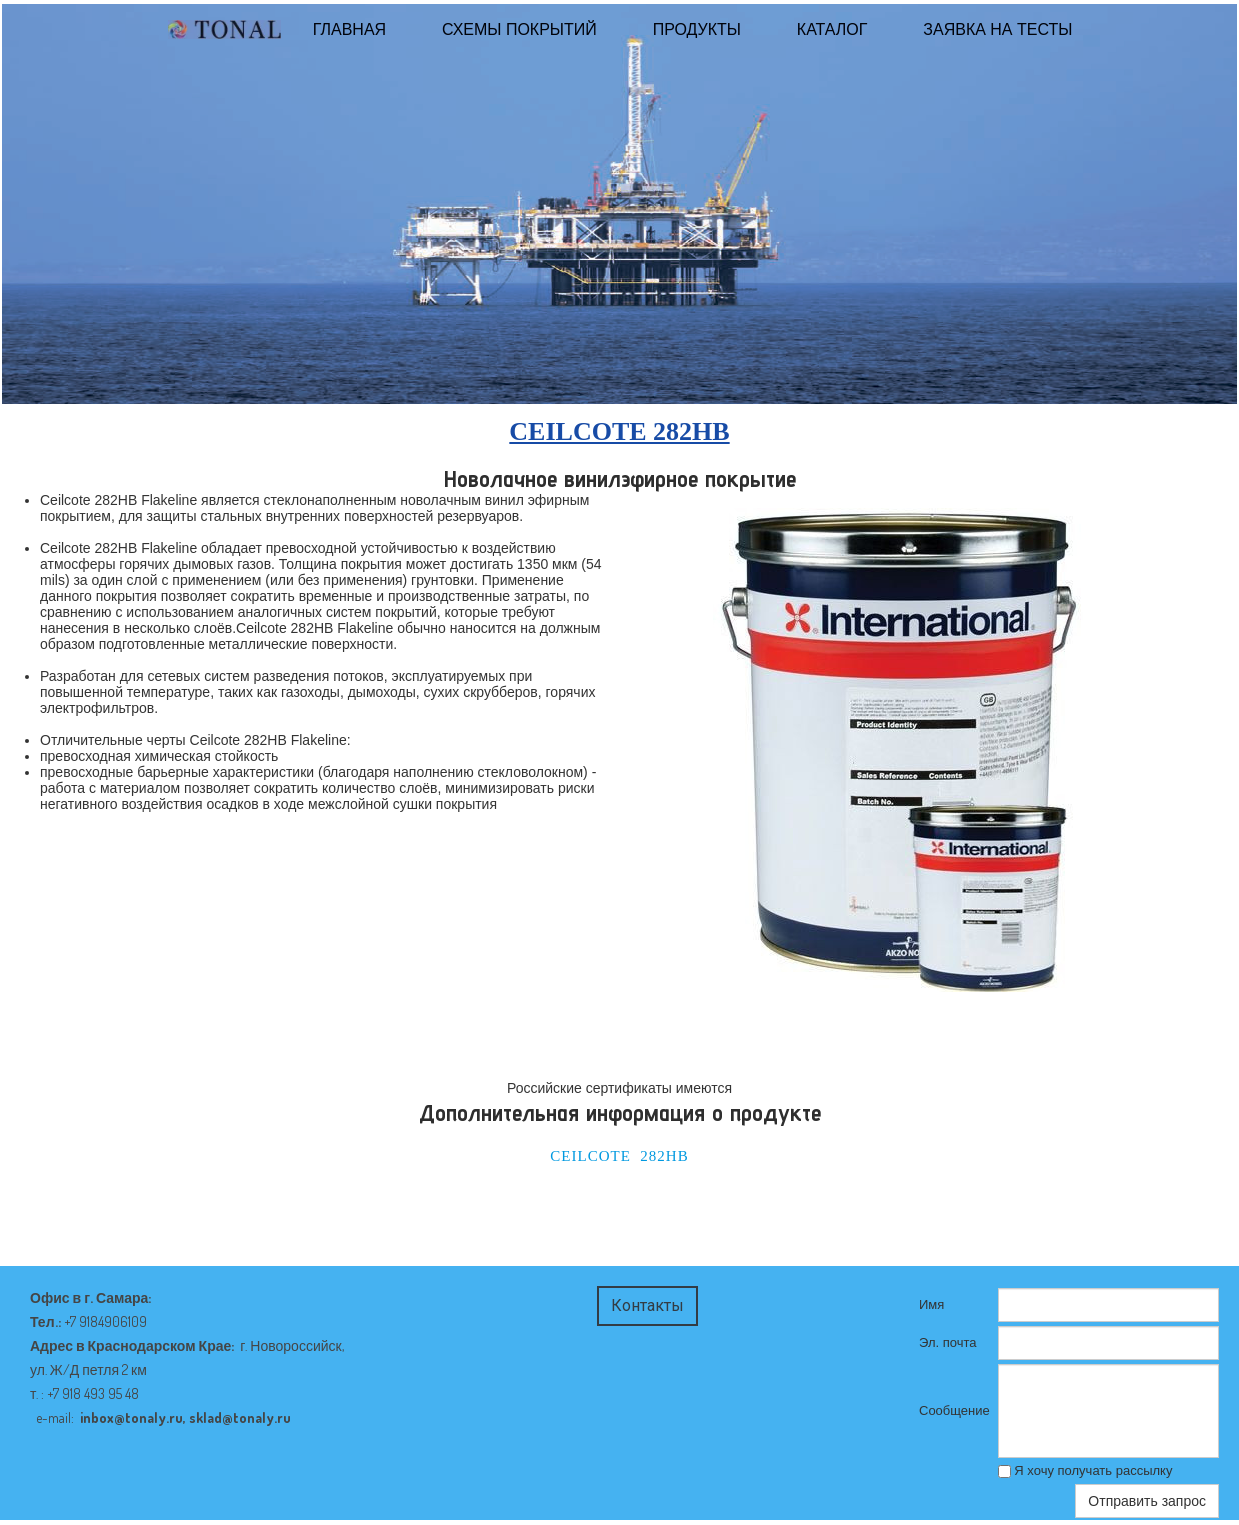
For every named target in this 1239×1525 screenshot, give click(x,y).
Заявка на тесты (997, 29)
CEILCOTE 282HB (619, 1156)
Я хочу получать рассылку (1085, 1470)
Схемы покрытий (519, 29)
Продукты (697, 29)
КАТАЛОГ (832, 29)
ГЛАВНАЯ (349, 29)
